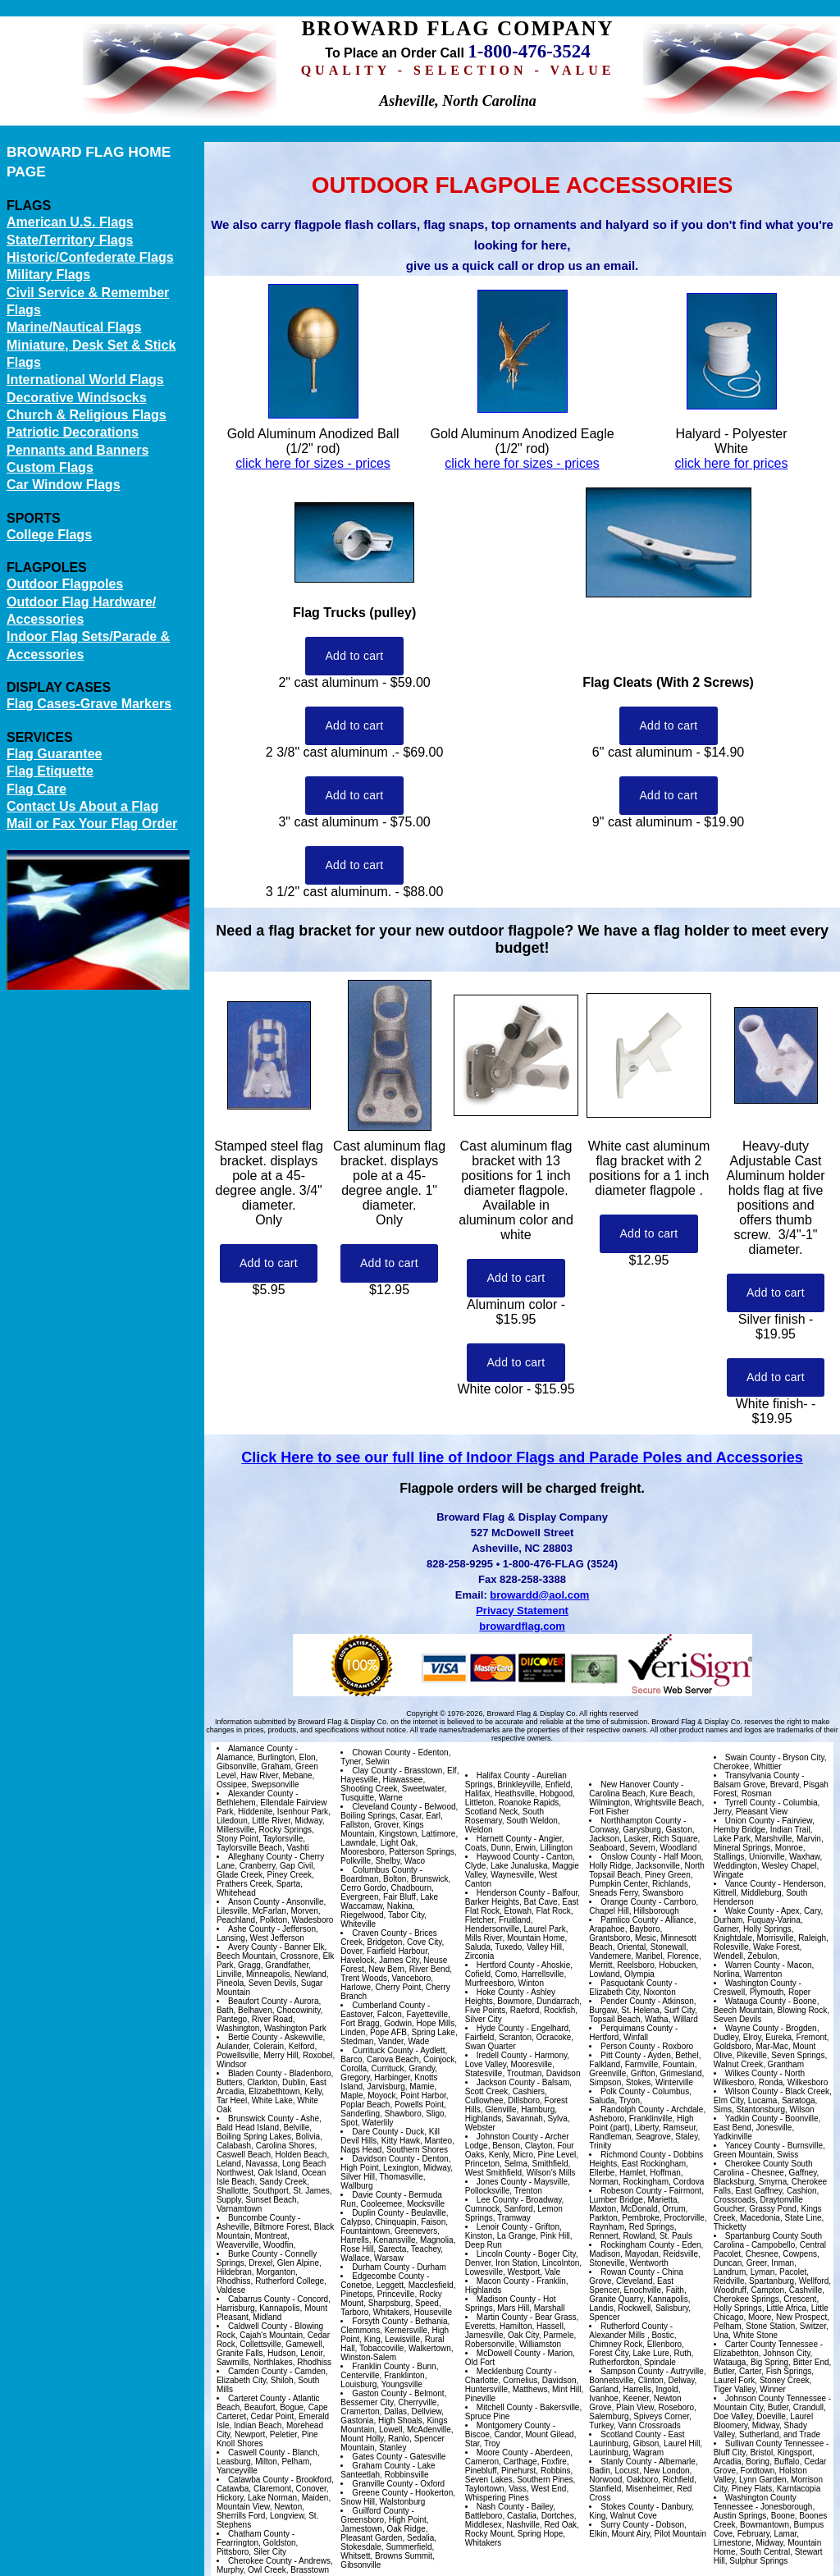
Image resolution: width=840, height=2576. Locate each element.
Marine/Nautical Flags (74, 327)
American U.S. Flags (70, 222)
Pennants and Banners (77, 450)
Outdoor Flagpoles (65, 584)
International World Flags (85, 380)
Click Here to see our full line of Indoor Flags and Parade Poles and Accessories (522, 1457)
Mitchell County (504, 2407)
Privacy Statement (522, 1610)
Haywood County (508, 1856)
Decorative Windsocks (77, 398)
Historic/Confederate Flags (90, 257)
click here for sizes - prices (312, 463)
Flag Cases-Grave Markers (89, 704)
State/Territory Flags (70, 240)
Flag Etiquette (50, 771)
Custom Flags (50, 467)
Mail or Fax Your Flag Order (92, 823)
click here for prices (731, 463)
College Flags (49, 535)
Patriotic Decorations (73, 432)
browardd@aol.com (539, 1595)
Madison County (506, 2299)
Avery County (252, 1946)
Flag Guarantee (54, 754)
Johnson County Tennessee (775, 2398)
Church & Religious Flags (87, 415)
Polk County (622, 2091)
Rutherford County (634, 2326)
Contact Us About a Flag (82, 806)
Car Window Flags (64, 485)
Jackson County (506, 2082)
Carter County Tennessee (771, 2344)
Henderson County (511, 1892)
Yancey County (752, 2145)
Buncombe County (261, 2217)
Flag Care (36, 789)
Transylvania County (762, 1775)
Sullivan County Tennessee (774, 2443)
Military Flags (48, 274)
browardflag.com (522, 1626)
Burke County (253, 2253)
